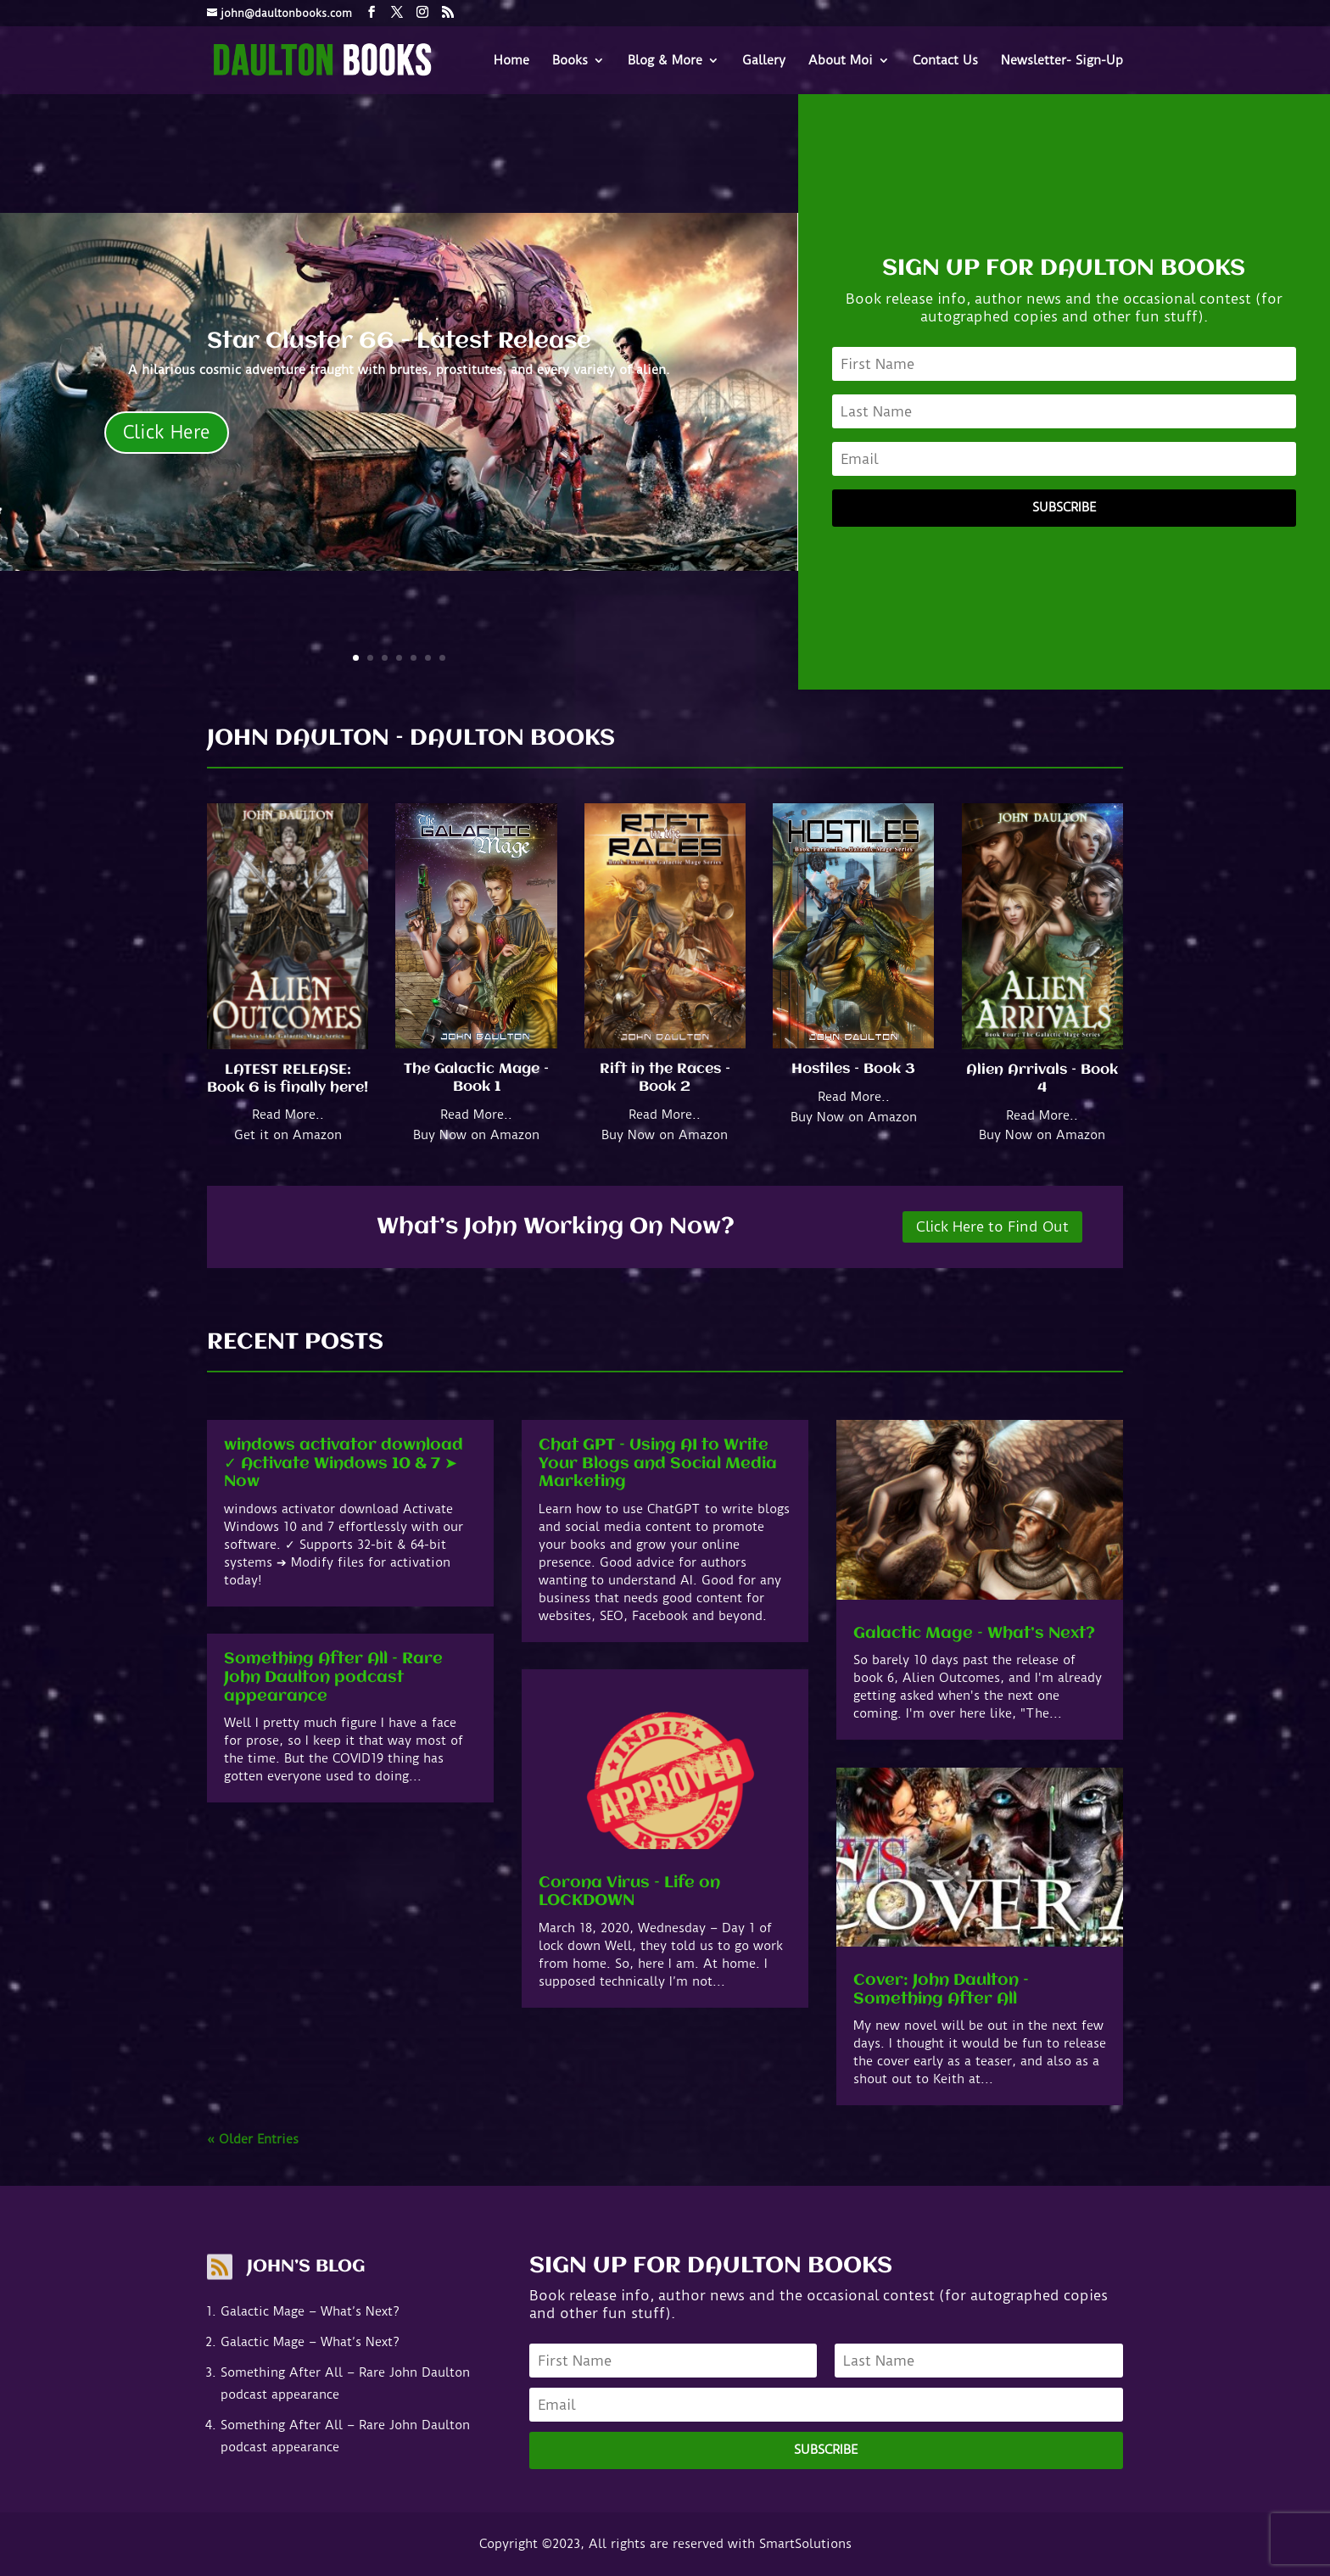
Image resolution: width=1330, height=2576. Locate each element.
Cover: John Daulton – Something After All (941, 1990)
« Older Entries (253, 2139)
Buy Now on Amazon (476, 1135)
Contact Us (945, 61)
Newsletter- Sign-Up (1062, 61)
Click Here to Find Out (992, 1226)
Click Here (166, 432)
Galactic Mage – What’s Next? (974, 1633)
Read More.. (288, 1114)
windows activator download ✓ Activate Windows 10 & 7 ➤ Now (343, 1463)
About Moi (840, 61)
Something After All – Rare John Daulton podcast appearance (333, 1677)
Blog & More (665, 61)
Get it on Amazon (288, 1135)
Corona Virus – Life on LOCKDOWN (629, 1892)
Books (570, 61)
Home (511, 61)
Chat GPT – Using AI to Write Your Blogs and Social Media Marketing (658, 1463)
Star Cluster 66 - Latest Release (399, 342)
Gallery (763, 61)
